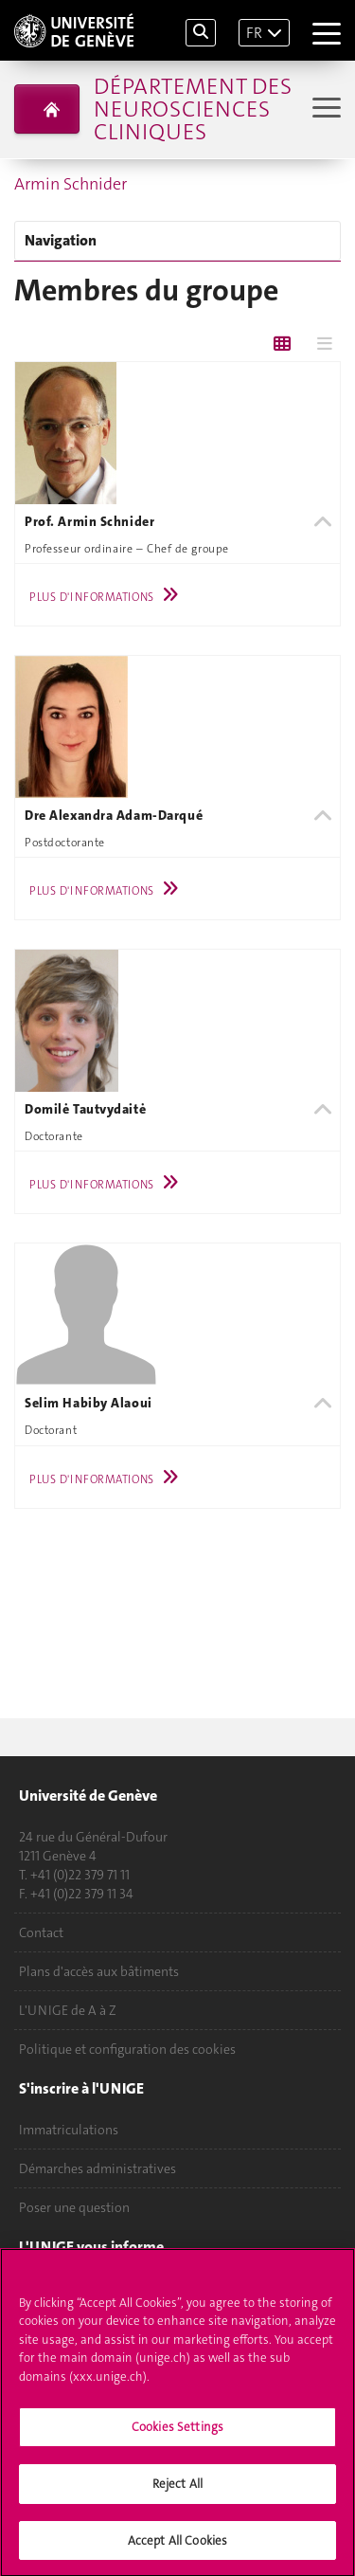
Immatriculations (68, 2129)
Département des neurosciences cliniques (193, 109)
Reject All (177, 2489)
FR (254, 33)
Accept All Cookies (177, 2546)
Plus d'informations (108, 597)
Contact (41, 1932)
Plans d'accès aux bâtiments (99, 1971)
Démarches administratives (97, 2168)
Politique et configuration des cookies (127, 2049)
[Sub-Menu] (324, 109)
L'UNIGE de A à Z (67, 2010)
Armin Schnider (70, 183)
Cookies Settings (177, 2432)
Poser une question (74, 2207)
